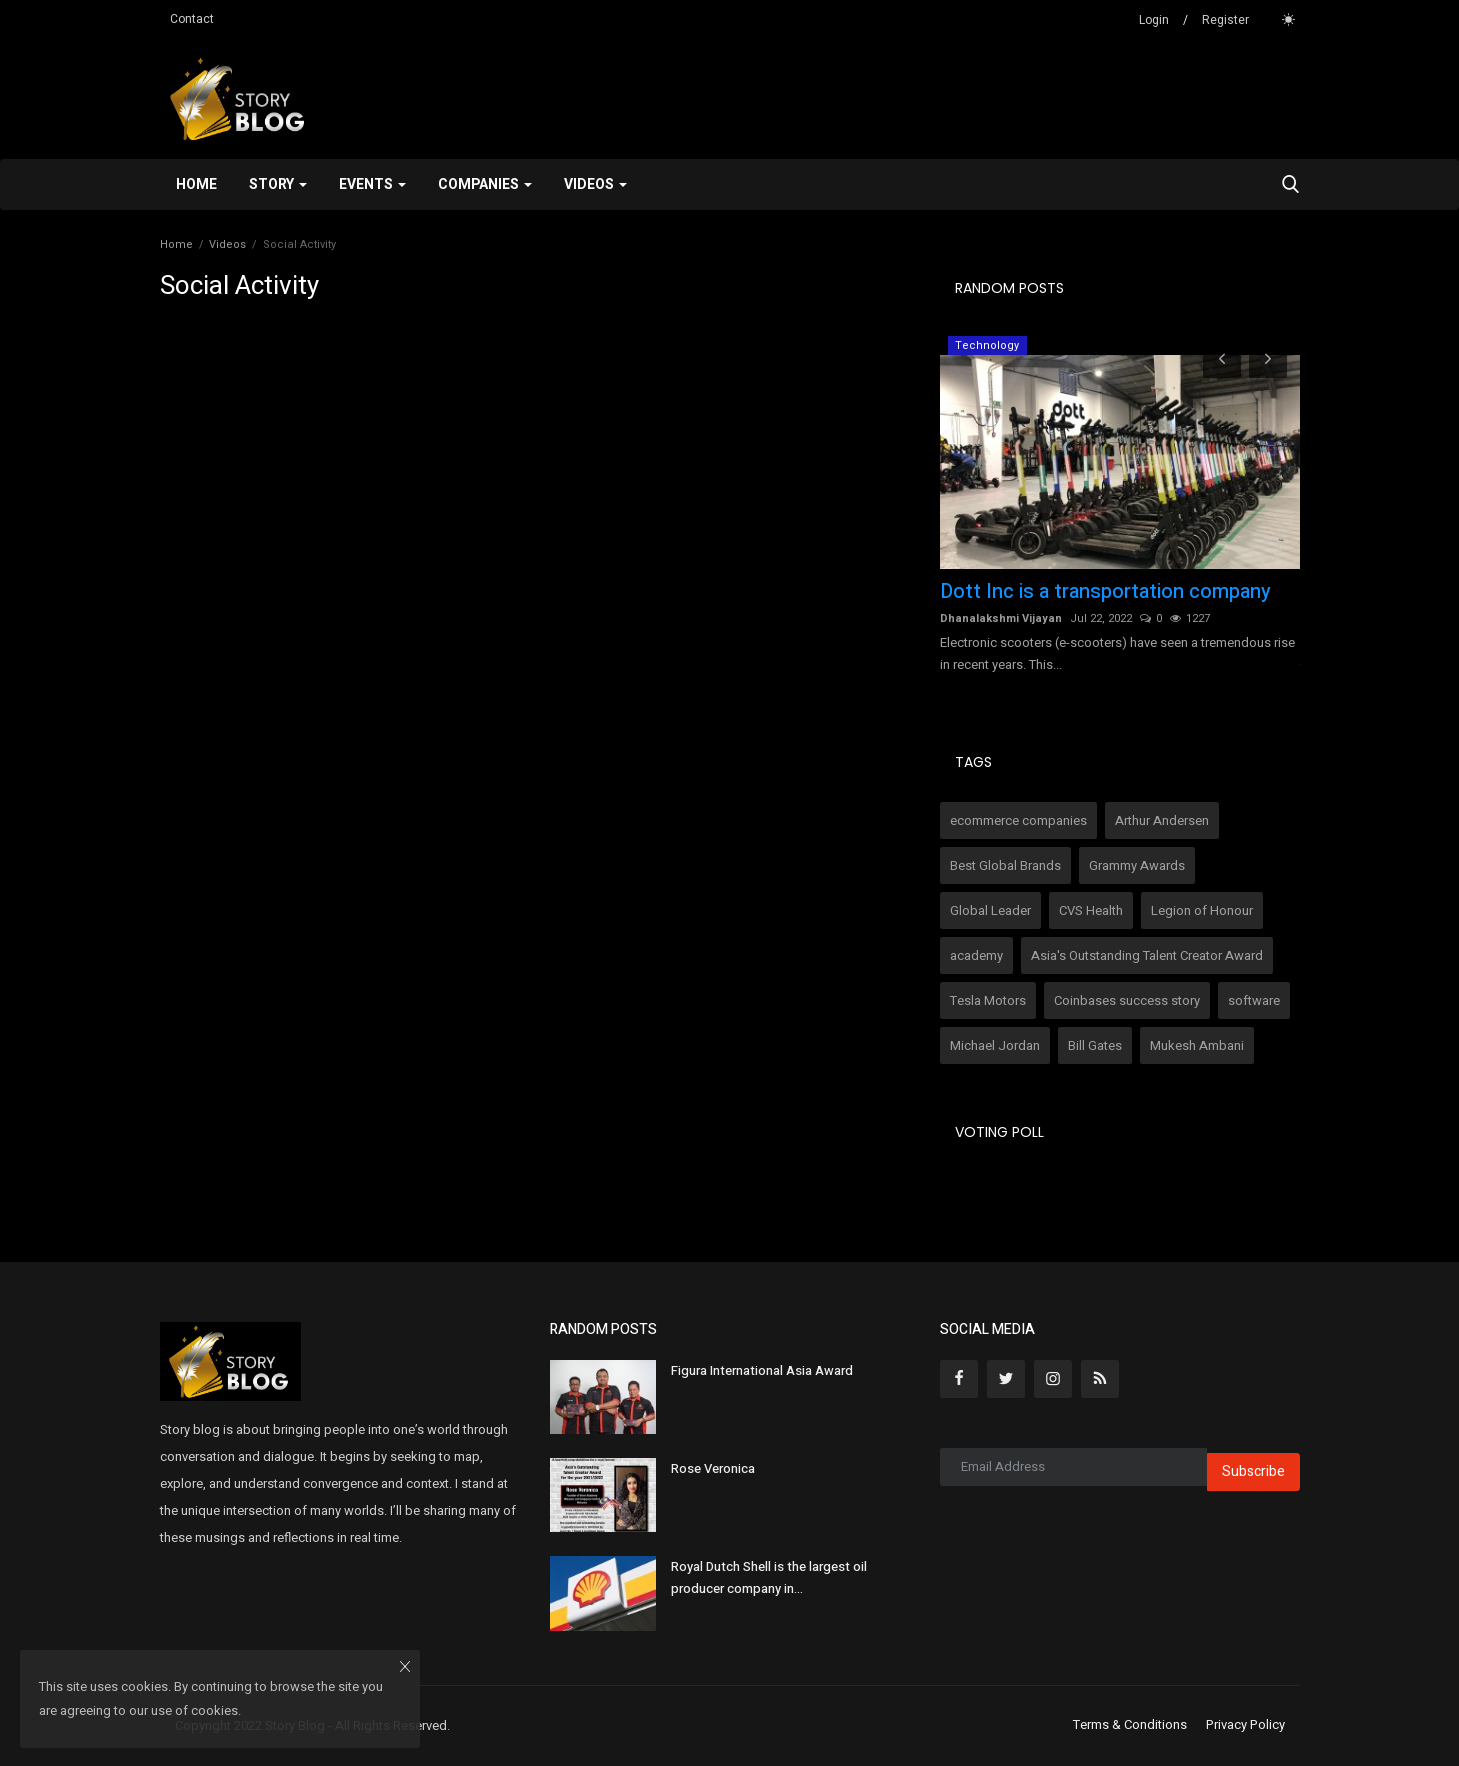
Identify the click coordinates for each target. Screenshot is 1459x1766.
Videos (227, 244)
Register (1225, 20)
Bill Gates (1095, 1045)
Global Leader (990, 910)
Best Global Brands (1005, 865)
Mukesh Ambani (1197, 1045)
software (1254, 1000)
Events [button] (372, 184)
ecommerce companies (1018, 820)
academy (976, 955)
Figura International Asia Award (762, 1370)
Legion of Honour (1202, 910)
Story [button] (278, 184)
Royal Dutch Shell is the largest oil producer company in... (769, 1577)
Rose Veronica (713, 1468)
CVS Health (1091, 910)
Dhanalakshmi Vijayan (1001, 618)
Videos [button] (595, 184)
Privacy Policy (1245, 1725)
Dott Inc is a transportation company (1105, 592)
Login (1154, 20)
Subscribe (1253, 1471)
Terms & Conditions (1130, 1725)
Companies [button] (485, 184)
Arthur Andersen (1162, 820)
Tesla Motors (988, 1000)
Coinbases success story (1127, 1000)
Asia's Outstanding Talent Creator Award (1147, 955)
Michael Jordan (995, 1045)
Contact (192, 19)
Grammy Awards (1137, 865)
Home (196, 184)
